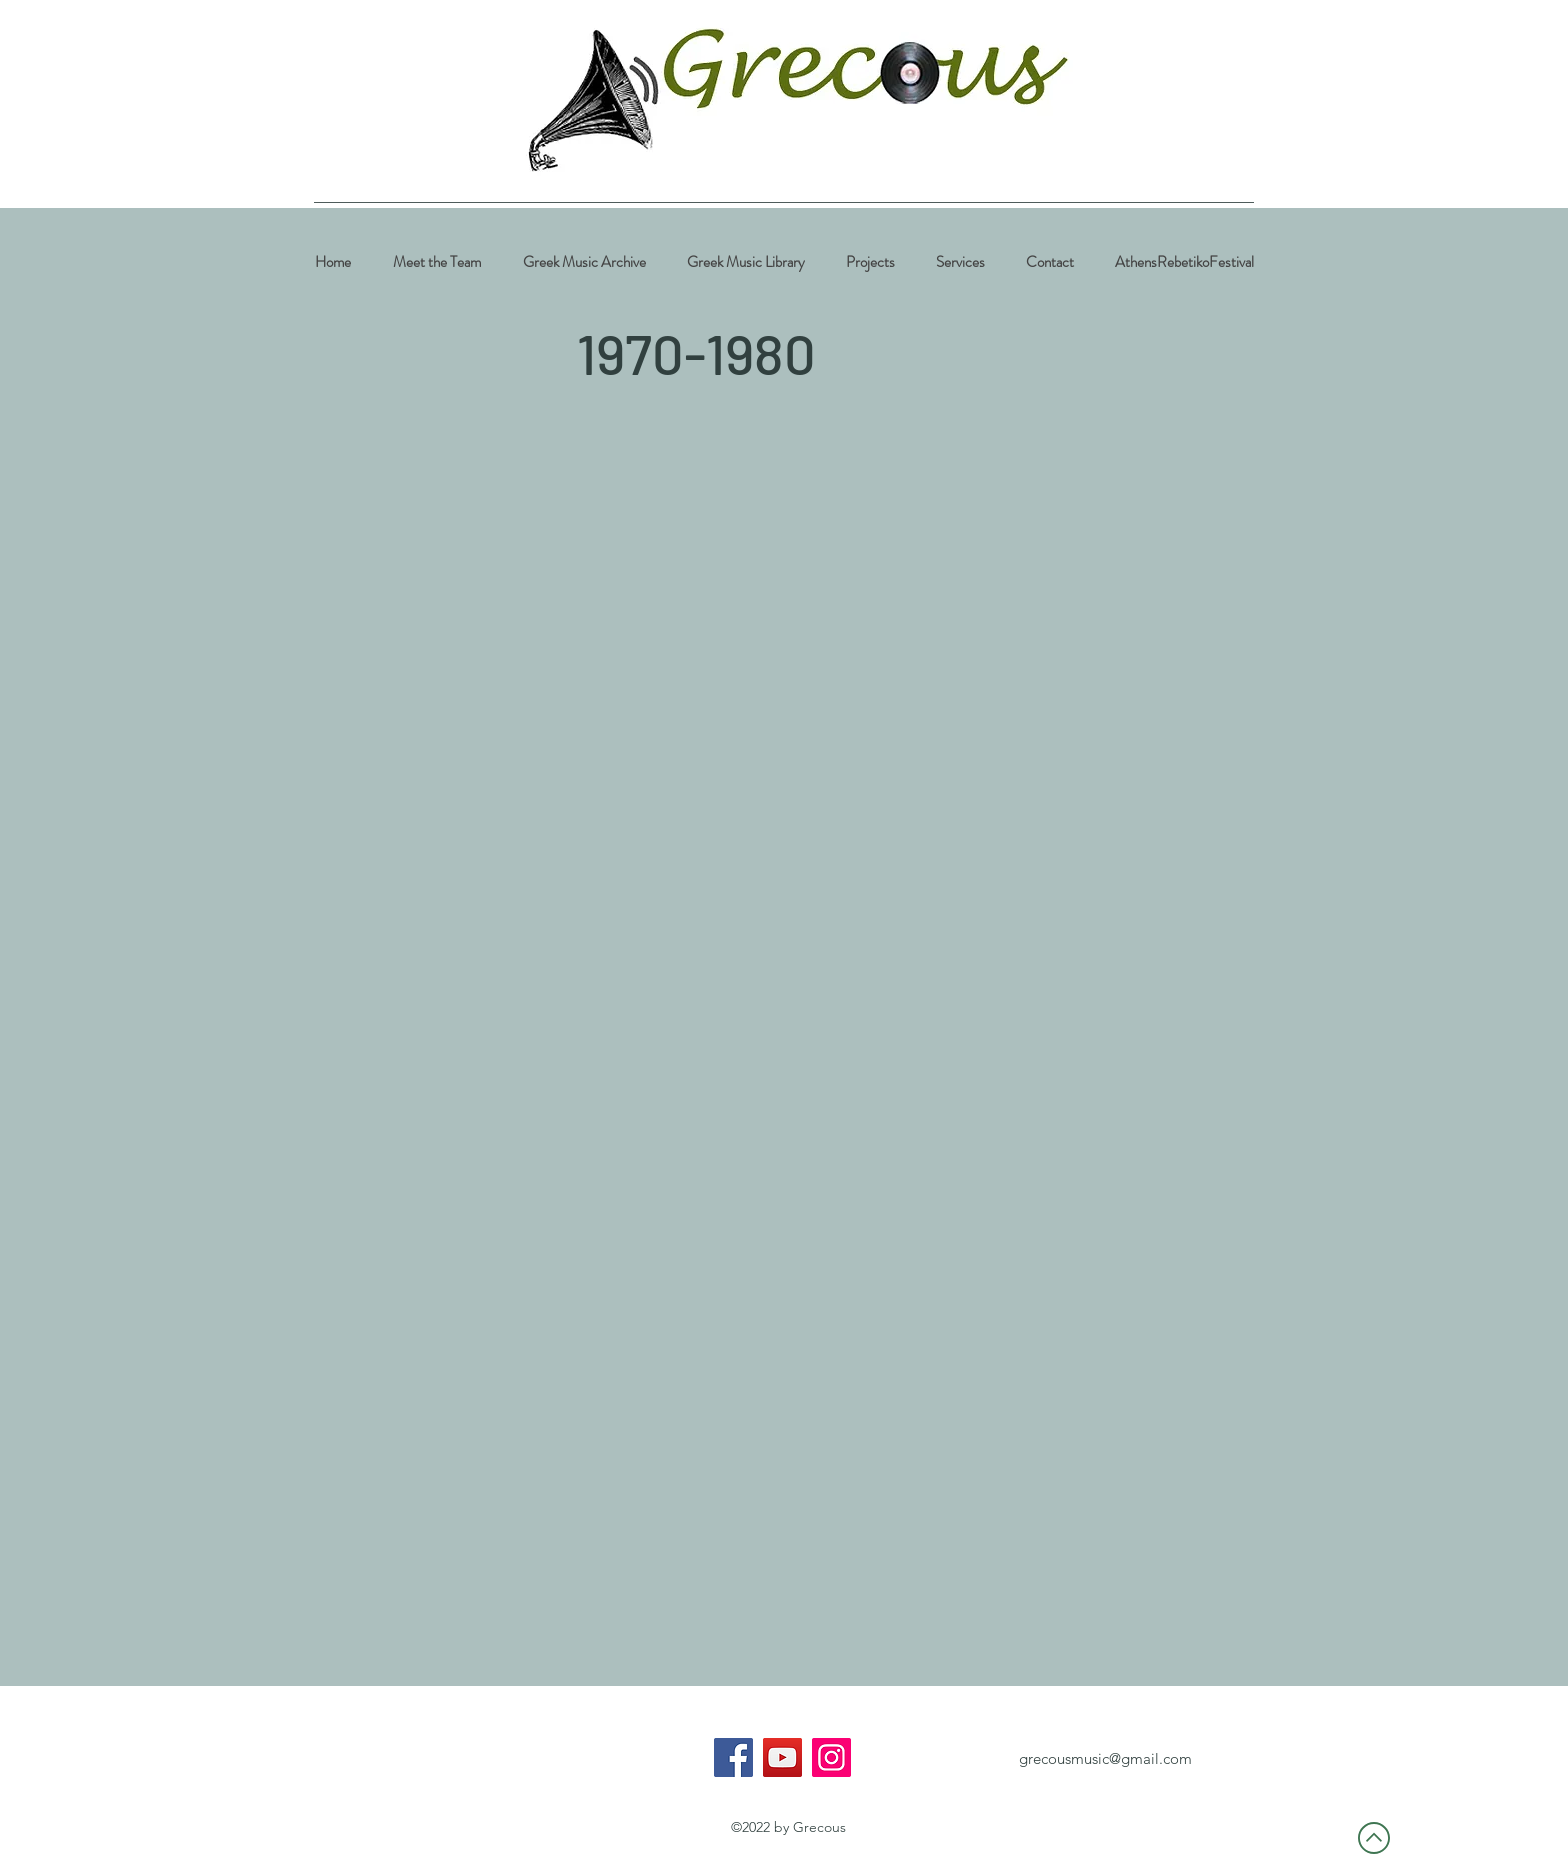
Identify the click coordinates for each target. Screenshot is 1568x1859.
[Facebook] (733, 1757)
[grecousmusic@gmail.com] (1105, 1759)
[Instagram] (831, 1757)
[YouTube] (782, 1757)
